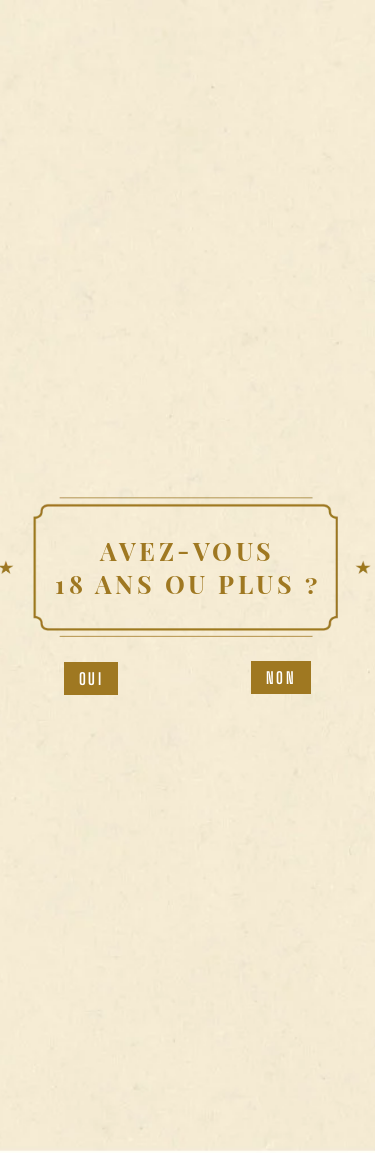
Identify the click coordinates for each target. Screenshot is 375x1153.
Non (281, 677)
